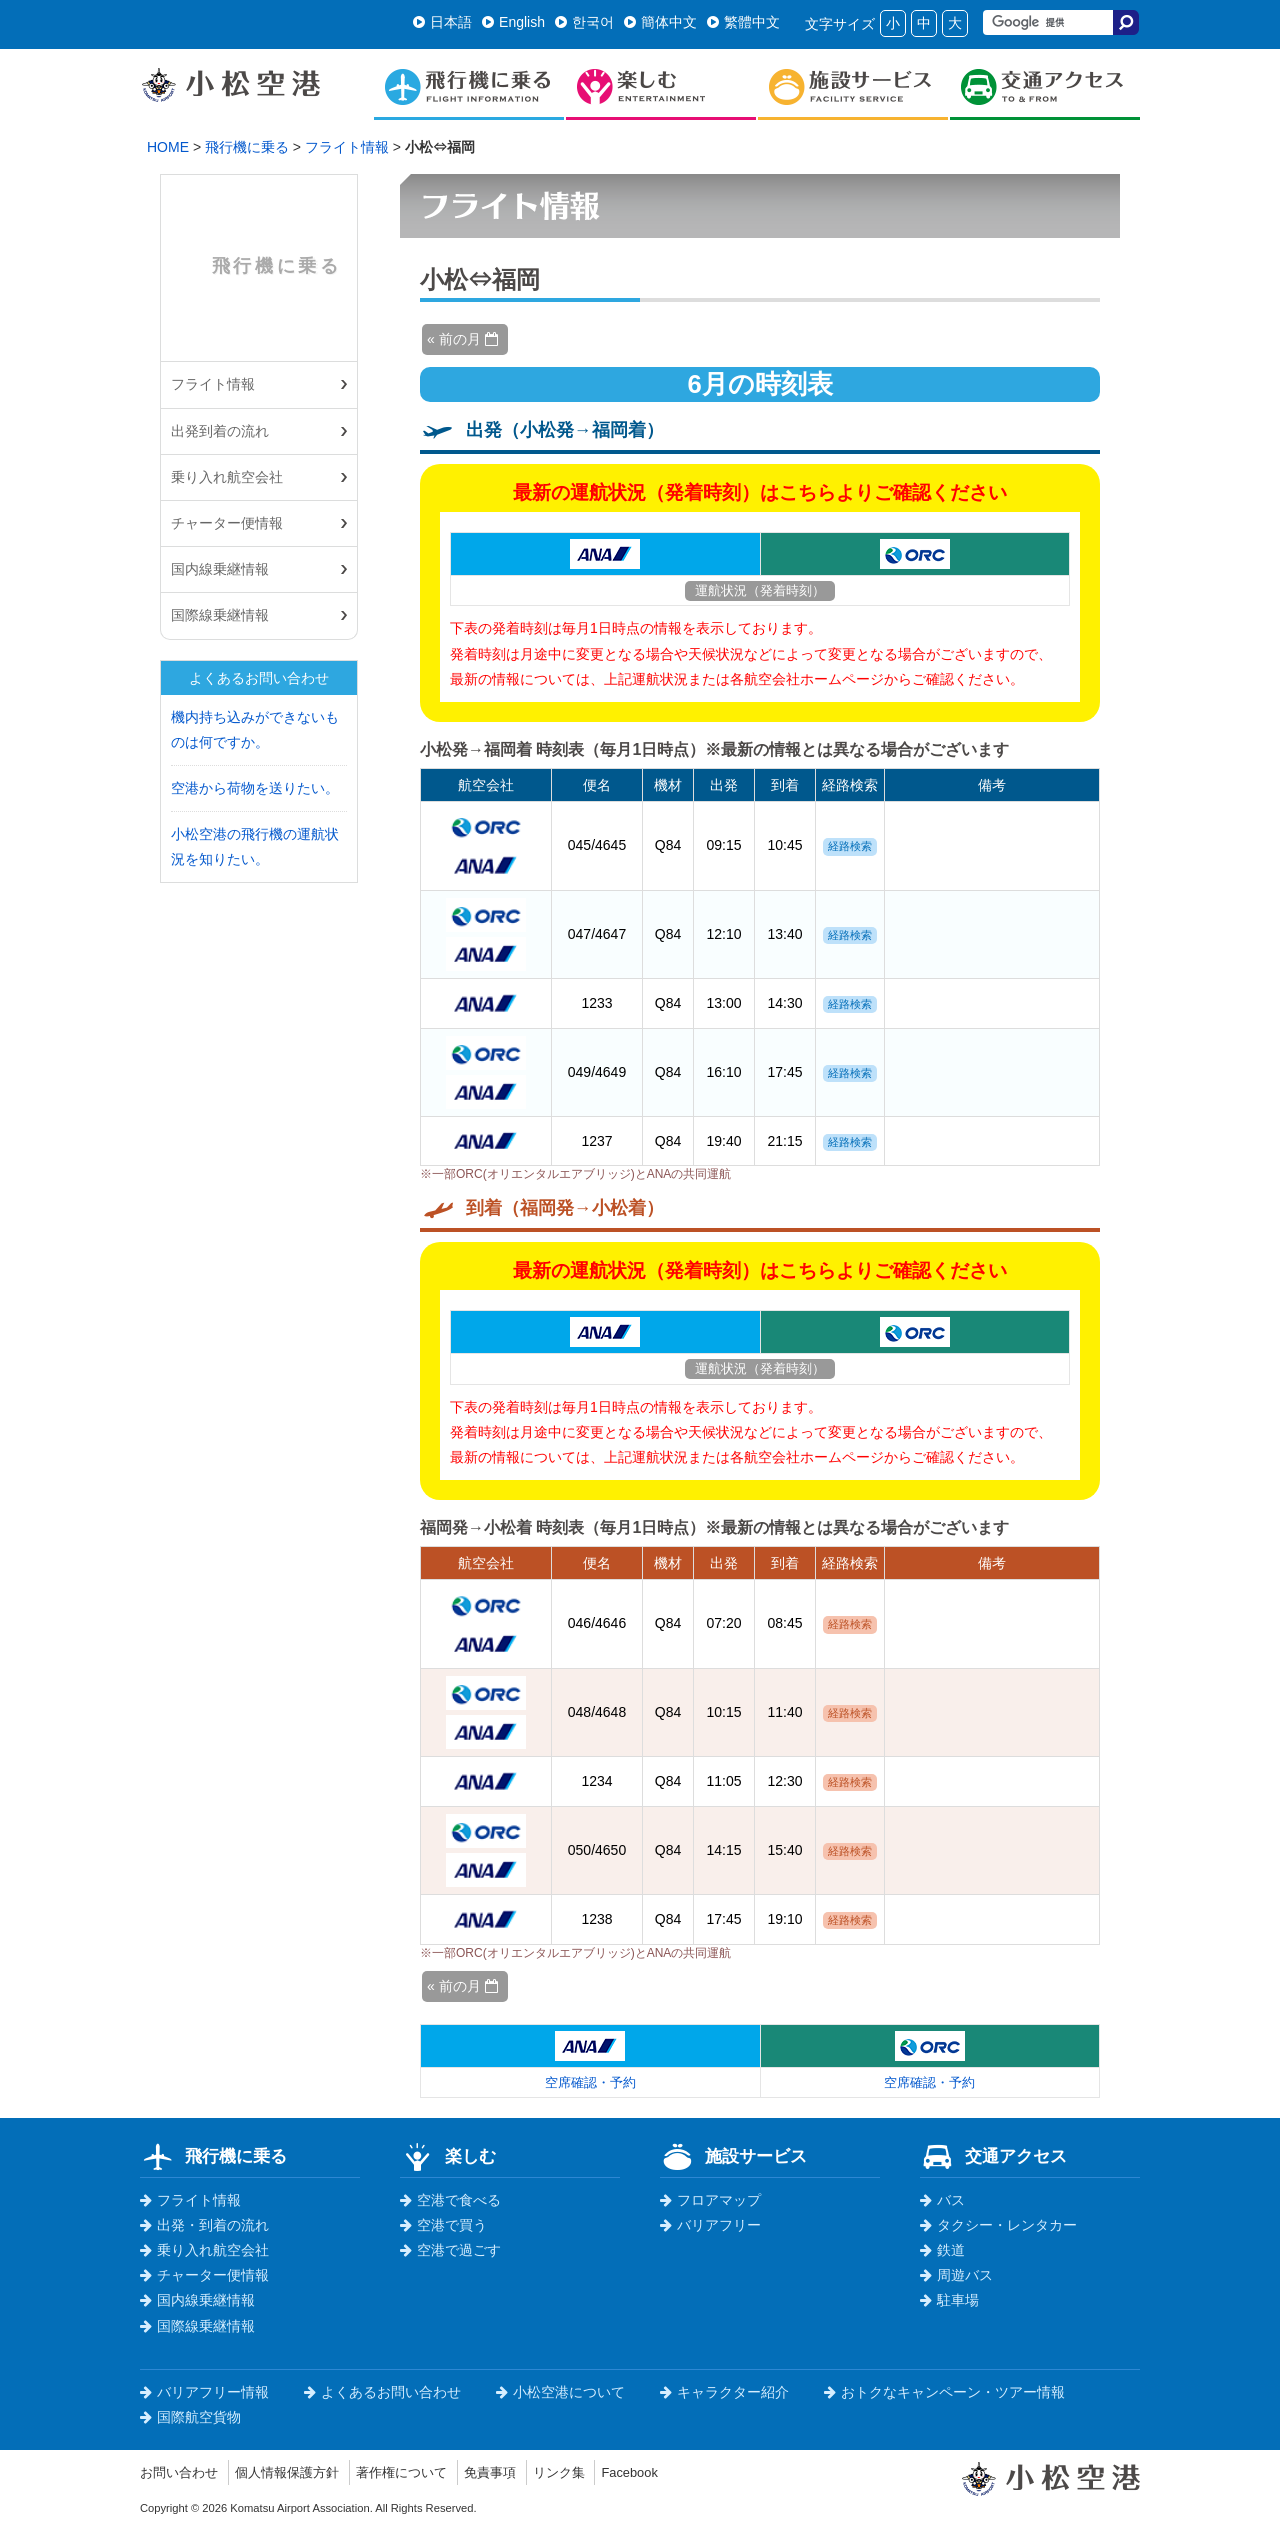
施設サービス (733, 2156)
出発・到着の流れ (204, 2225)
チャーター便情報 (227, 523)
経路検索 (850, 846)
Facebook (660, 2472)
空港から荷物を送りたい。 (255, 788)
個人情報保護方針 (297, 2472)
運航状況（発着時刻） (760, 590)
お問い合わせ (182, 2472)
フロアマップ (710, 2200)
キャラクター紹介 (724, 2392)
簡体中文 (660, 22)
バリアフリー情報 (204, 2392)
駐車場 (949, 2300)
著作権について (419, 2472)
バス (942, 2200)
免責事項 (513, 2472)
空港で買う (443, 2225)
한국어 (584, 22)
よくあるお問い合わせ (382, 2392)
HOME (168, 147)
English (513, 22)
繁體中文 (743, 22)
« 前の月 (462, 339)
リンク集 (586, 2472)
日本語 (442, 22)
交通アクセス (993, 2156)
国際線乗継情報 (220, 615)
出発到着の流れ (220, 431)
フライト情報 (347, 147)
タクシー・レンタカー (998, 2225)
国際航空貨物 (190, 2417)
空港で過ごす (450, 2250)
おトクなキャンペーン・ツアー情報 (944, 2392)
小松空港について (560, 2392)
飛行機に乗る (247, 147)
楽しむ (448, 2156)
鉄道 (942, 2250)
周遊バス (956, 2275)
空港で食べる (450, 2200)
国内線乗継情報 (220, 569)
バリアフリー (710, 2225)
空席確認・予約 (590, 2082)
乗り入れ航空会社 (227, 477)
